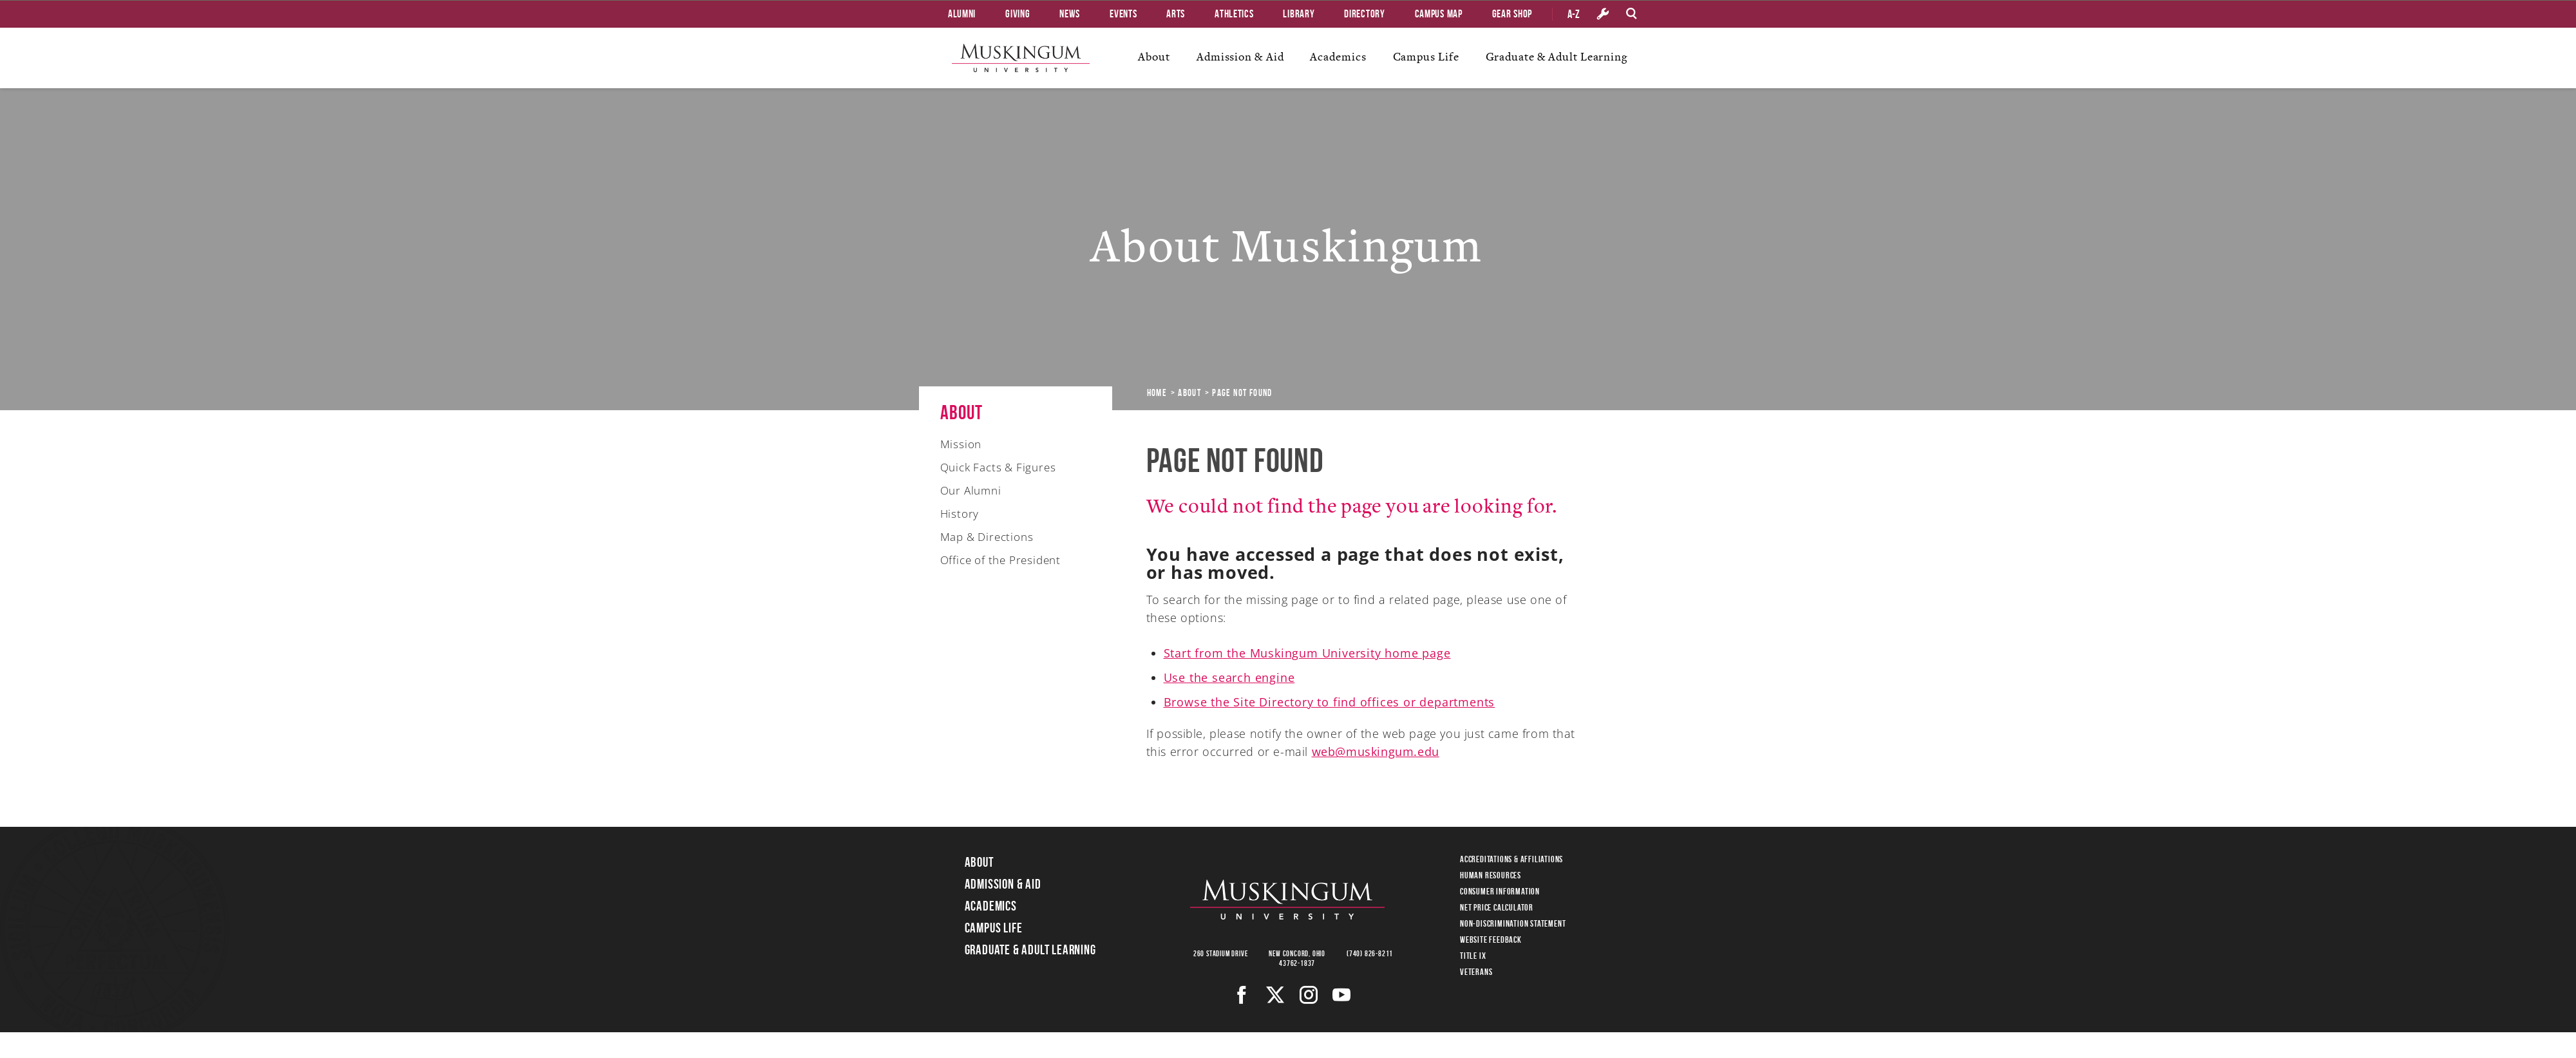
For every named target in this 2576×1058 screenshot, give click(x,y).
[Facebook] (1242, 995)
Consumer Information (1500, 891)
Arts (1175, 13)
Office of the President (1000, 560)
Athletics (1234, 13)
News (1069, 13)
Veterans (1476, 972)
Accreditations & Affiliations (1511, 859)
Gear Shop (1512, 13)
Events (1123, 13)
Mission (961, 444)
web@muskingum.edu (1375, 751)
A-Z (1573, 14)
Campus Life (1426, 57)
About (1154, 57)
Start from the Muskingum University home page (1307, 653)
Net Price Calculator (1496, 907)
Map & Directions (987, 536)
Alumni (962, 13)
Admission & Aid (1240, 57)
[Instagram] (1308, 995)
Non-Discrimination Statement (1513, 923)
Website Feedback (1491, 939)
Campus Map (1439, 13)
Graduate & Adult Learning (1557, 57)
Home (1157, 393)
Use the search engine (1229, 677)
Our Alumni (970, 490)
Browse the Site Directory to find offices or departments (1329, 702)
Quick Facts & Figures (998, 467)
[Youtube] (1341, 995)
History (960, 513)
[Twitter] (1275, 995)
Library (1298, 13)
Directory (1364, 13)
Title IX (1473, 955)
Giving (1017, 13)
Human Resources (1490, 875)
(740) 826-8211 (1370, 953)
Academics (1338, 57)
